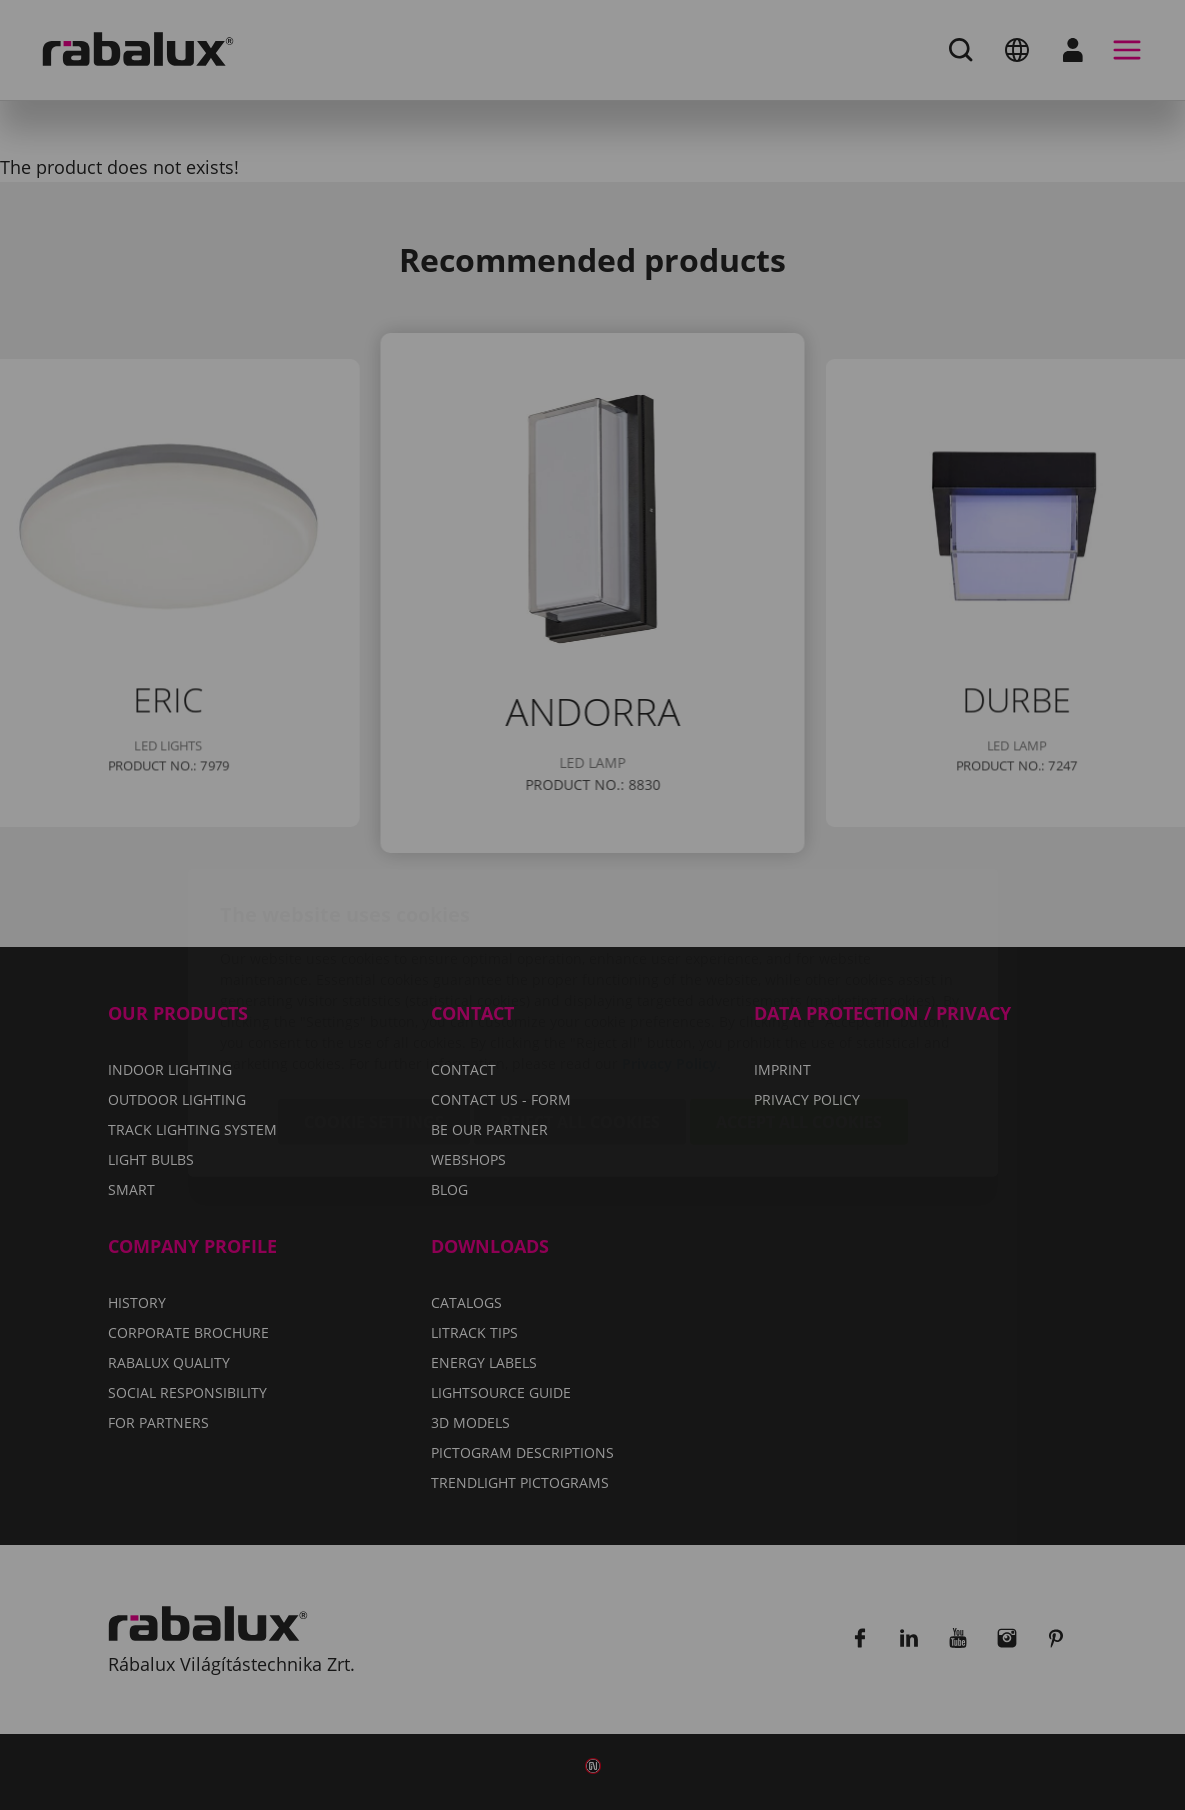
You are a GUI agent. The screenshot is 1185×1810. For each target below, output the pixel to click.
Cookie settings (374, 1004)
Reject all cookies (580, 1004)
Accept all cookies (799, 1004)
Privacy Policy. (671, 945)
